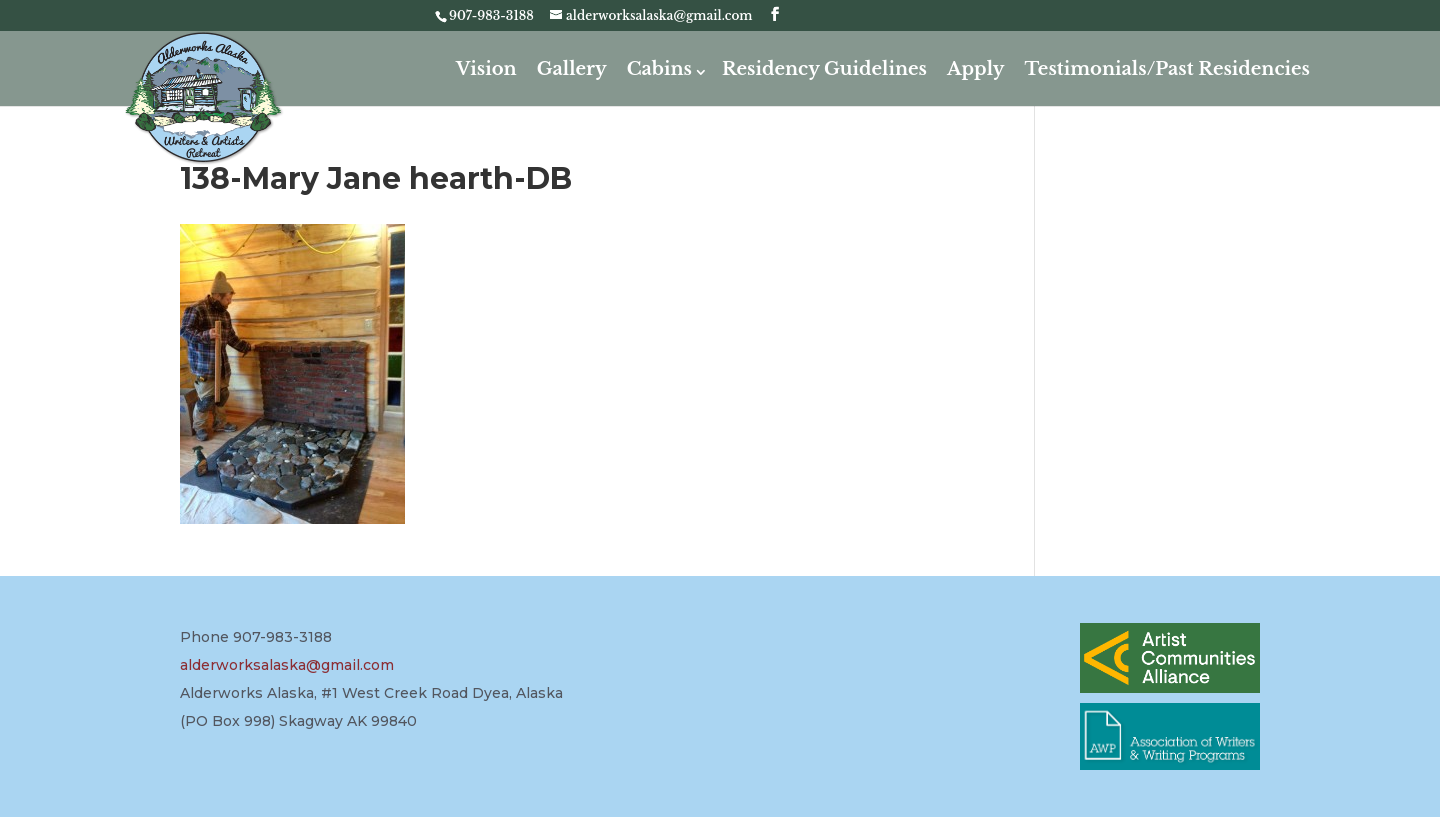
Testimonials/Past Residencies (1167, 69)
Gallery (572, 69)
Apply (975, 69)
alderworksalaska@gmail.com (287, 665)
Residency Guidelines (824, 69)
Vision (486, 69)
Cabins (659, 69)
